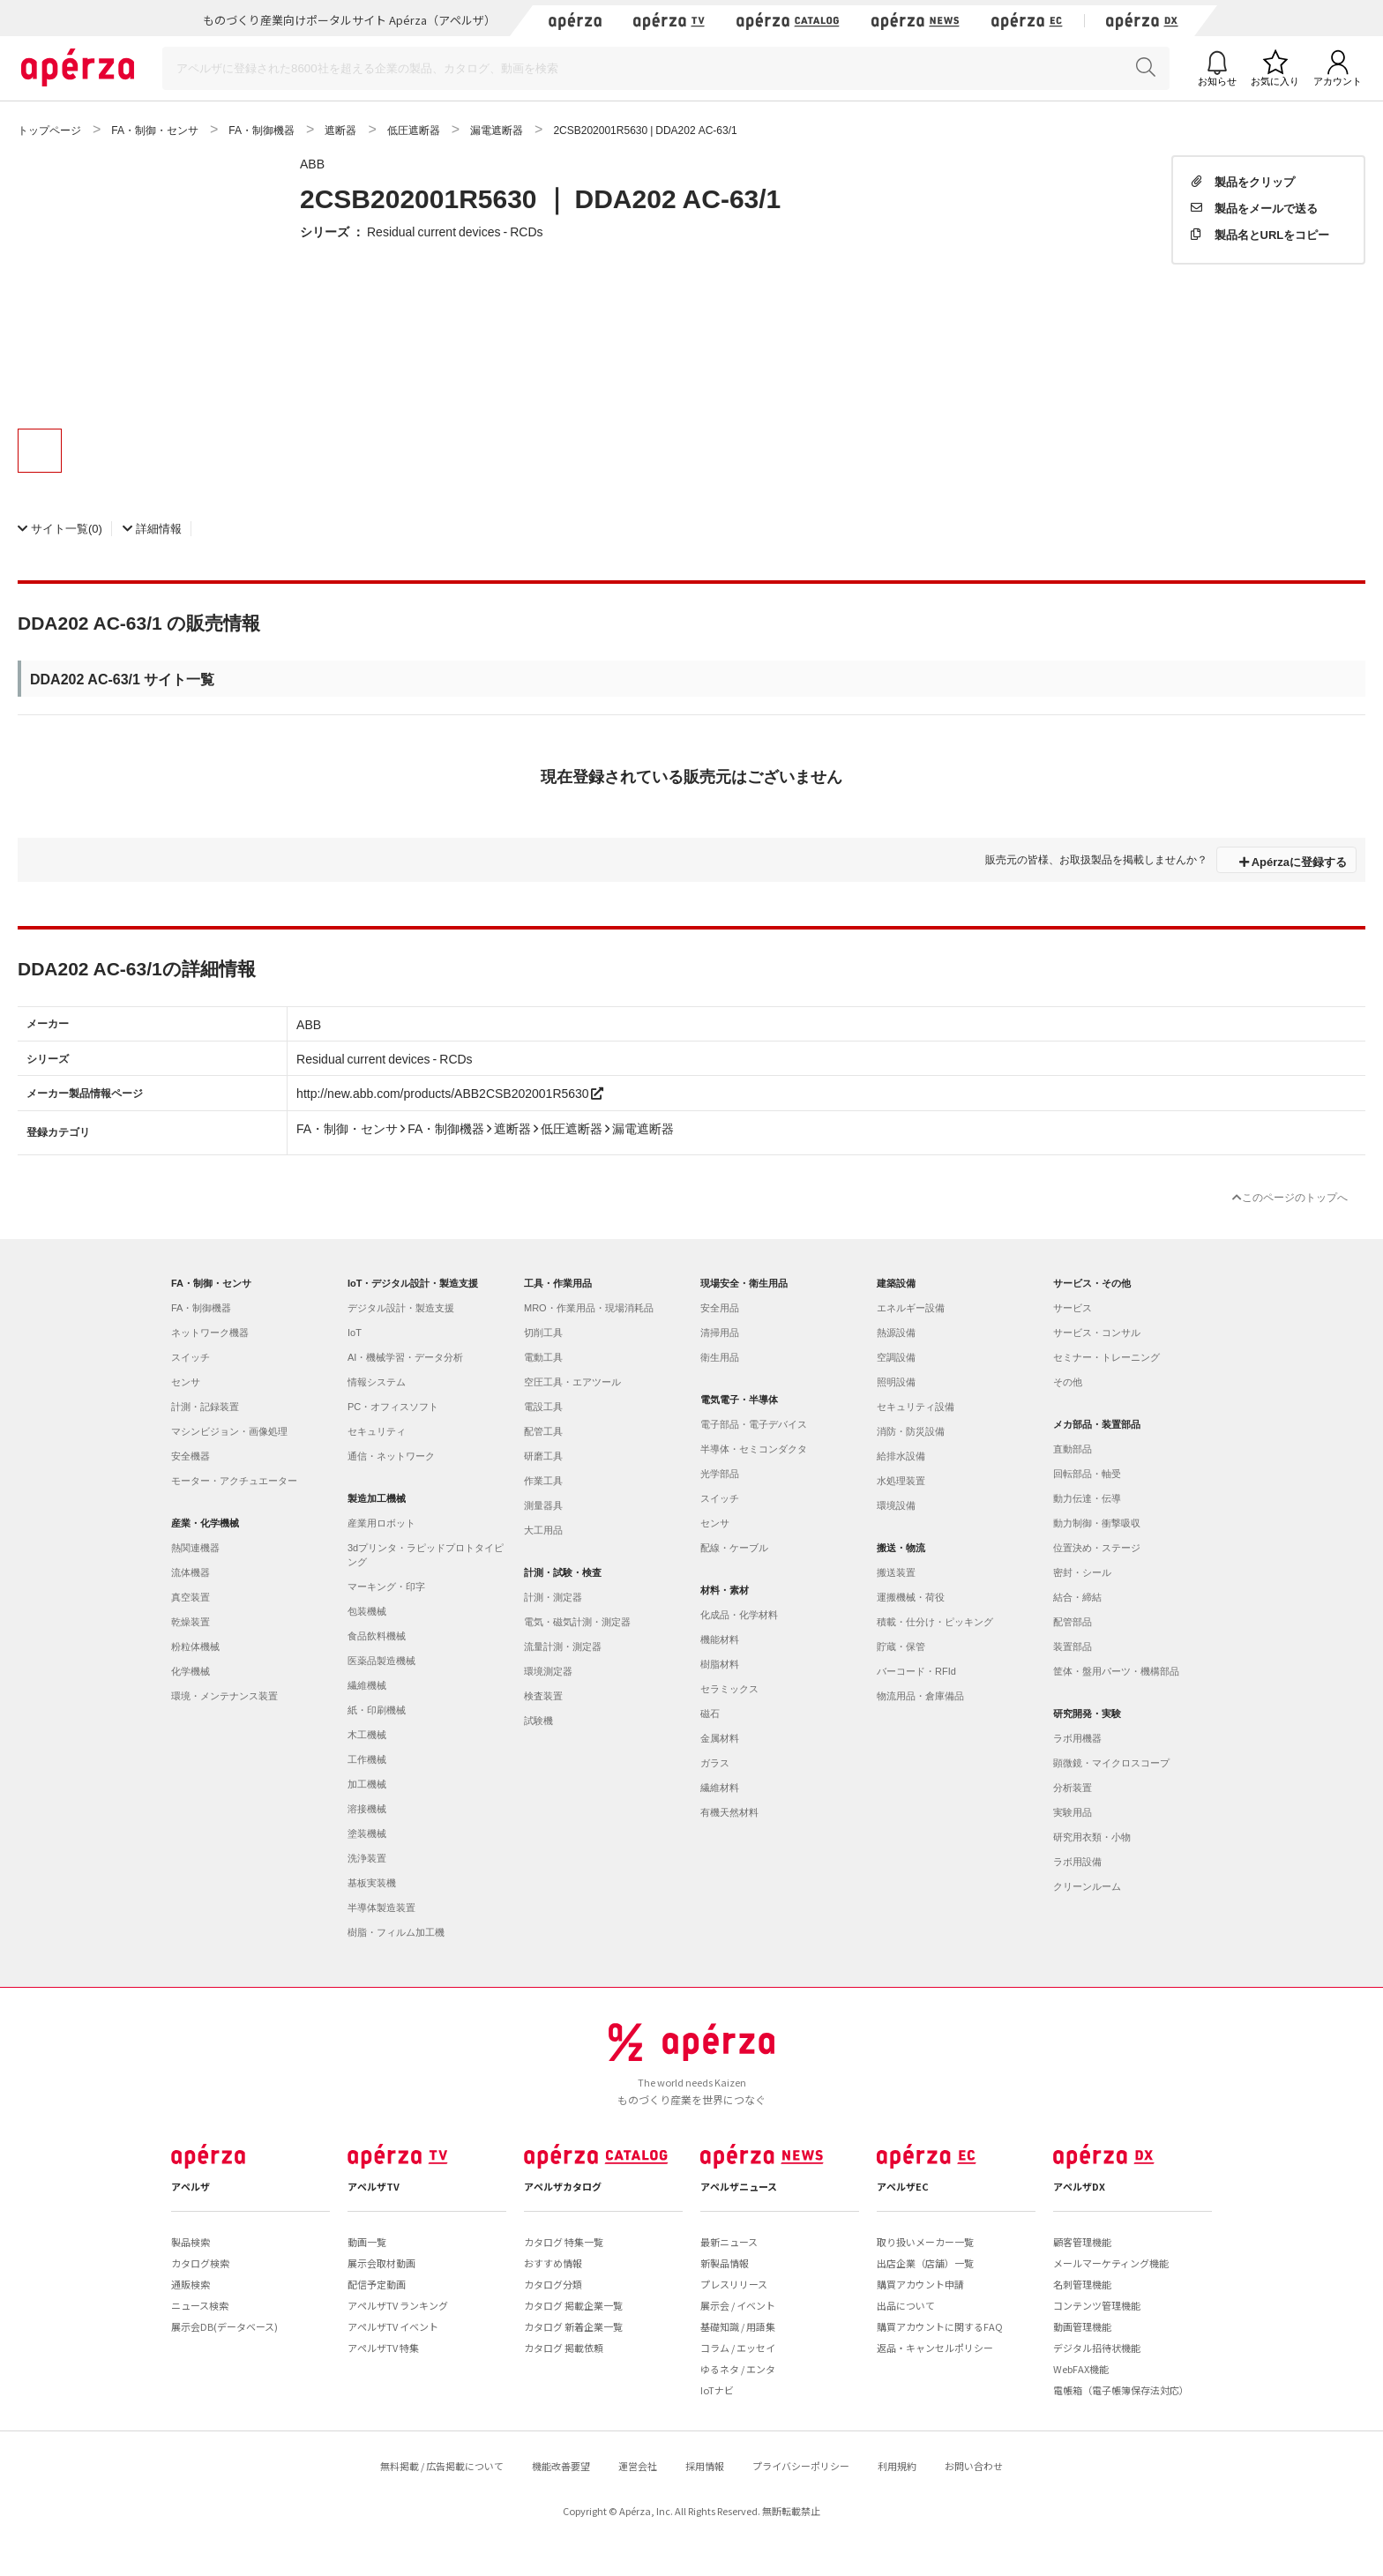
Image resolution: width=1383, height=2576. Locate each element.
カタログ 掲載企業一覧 (573, 2305)
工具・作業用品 (558, 1283)
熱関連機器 (195, 1548)
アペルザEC (903, 2186)
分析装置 (1072, 1788)
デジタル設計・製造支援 (401, 1308)
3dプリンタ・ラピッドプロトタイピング (426, 1555)
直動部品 (1072, 1449)
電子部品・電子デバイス (753, 1424)
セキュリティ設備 (915, 1407)
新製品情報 (724, 2263)
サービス (1072, 1308)
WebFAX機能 (1081, 2369)
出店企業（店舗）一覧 (925, 2263)
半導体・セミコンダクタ (753, 1449)
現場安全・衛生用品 (744, 1283)
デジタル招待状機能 (1096, 2348)
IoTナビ (717, 2390)
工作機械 (367, 1759)
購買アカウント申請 (920, 2284)
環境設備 (896, 1505)
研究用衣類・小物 (1092, 1837)
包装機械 (367, 1611)
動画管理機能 (1082, 2326)
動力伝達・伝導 (1087, 1498)
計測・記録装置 (205, 1407)
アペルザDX (1079, 2186)
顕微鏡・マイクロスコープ (1111, 1763)
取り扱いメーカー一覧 (925, 2242)
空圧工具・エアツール (572, 1382)
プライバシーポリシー (800, 2466)
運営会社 (637, 2466)
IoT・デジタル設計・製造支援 (413, 1283)
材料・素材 (724, 1590)
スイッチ (190, 1357)
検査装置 (543, 1696)
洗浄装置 (367, 1858)
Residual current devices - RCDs (455, 231)
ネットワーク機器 (210, 1332)
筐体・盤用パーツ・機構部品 (1116, 1671)
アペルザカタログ (563, 2186)
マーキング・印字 (386, 1586)
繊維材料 (719, 1788)
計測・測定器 (553, 1597)
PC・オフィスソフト (393, 1407)
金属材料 (719, 1738)
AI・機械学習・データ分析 (405, 1357)
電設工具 (543, 1407)
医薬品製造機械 (381, 1661)
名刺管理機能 (1082, 2284)
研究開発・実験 (1087, 1713)
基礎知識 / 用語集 (737, 2326)
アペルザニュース (738, 2186)
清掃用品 (719, 1332)
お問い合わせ (974, 2466)
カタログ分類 (553, 2284)
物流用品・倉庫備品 (920, 1696)
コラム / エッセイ (737, 2348)
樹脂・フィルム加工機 (396, 1932)
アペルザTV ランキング (398, 2305)
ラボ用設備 (1077, 1862)
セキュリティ (377, 1431)
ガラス (714, 1763)
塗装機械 (367, 1833)
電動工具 (543, 1357)
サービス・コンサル (1096, 1332)
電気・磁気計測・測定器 (577, 1622)
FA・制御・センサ (211, 1283)
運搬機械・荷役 (911, 1597)
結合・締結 (1077, 1597)
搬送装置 (896, 1572)
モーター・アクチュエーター (234, 1481)
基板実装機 (372, 1883)
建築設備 (896, 1283)
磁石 (710, 1713)
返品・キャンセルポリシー (935, 2348)
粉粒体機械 (195, 1646)
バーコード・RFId (916, 1671)
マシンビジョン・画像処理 (229, 1431)
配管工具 (543, 1431)
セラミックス (729, 1689)
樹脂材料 (719, 1664)
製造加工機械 (377, 1498)
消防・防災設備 (911, 1431)
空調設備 (896, 1357)
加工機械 (367, 1784)
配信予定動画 (377, 2284)
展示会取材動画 (381, 2263)
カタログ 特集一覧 (563, 2242)
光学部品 (719, 1474)
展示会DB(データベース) (224, 2326)
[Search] (666, 68)
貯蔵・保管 (901, 1646)
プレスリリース (733, 2284)
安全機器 (190, 1456)
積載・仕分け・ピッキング (935, 1622)
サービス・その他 (1092, 1283)
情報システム (377, 1382)
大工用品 (543, 1530)
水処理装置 (901, 1481)
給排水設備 (901, 1456)
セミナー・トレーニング (1106, 1357)
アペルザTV (374, 2186)
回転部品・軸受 (1087, 1474)
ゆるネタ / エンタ (737, 2369)
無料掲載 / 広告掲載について (442, 2466)
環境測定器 (548, 1671)
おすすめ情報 (553, 2263)
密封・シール (1082, 1572)
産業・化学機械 (205, 1523)
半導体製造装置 (381, 1907)
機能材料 (719, 1639)
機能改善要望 (561, 2466)
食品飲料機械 (377, 1636)
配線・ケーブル (734, 1548)
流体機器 (190, 1572)
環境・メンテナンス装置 (224, 1696)
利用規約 (897, 2466)
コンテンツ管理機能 (1096, 2305)
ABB (312, 163)
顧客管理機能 (1082, 2242)
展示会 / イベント (737, 2305)
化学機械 (190, 1671)
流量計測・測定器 (563, 1646)
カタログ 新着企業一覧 (573, 2326)
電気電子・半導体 (739, 1400)
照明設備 (896, 1382)
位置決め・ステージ (1096, 1548)
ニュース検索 (199, 2305)
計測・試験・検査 (563, 1572)
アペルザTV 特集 (383, 2348)
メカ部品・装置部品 (1096, 1424)
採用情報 (704, 2466)
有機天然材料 (729, 1812)
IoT (355, 1332)
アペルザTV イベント (393, 2326)
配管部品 (1072, 1622)
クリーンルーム (1087, 1886)
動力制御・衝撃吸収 (1096, 1523)
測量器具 (543, 1505)
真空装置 (190, 1597)
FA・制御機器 (201, 1308)
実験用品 (1072, 1812)
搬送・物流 (901, 1548)
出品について (906, 2305)
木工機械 (367, 1735)
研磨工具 (543, 1456)
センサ (185, 1382)
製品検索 (190, 2242)
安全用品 (719, 1308)
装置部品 (1072, 1646)
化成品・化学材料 (739, 1615)
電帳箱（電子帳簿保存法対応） (1121, 2390)
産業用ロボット (381, 1523)
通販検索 (190, 2284)
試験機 (538, 1721)
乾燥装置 (190, 1622)
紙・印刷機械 (377, 1710)
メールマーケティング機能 (1111, 2263)
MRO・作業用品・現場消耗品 (589, 1308)
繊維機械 (367, 1685)
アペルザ (190, 2186)
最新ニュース (729, 2242)
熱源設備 (896, 1332)
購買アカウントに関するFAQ (940, 2326)
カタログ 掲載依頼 (563, 2348)
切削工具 (543, 1332)
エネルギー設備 (911, 1308)
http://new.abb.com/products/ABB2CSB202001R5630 (449, 1092)
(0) (60, 527)
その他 (1067, 1382)
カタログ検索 (200, 2263)
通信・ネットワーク (391, 1456)
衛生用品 (719, 1357)
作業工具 (543, 1481)
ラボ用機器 (1077, 1738)
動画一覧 (367, 2242)
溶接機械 (367, 1809)
